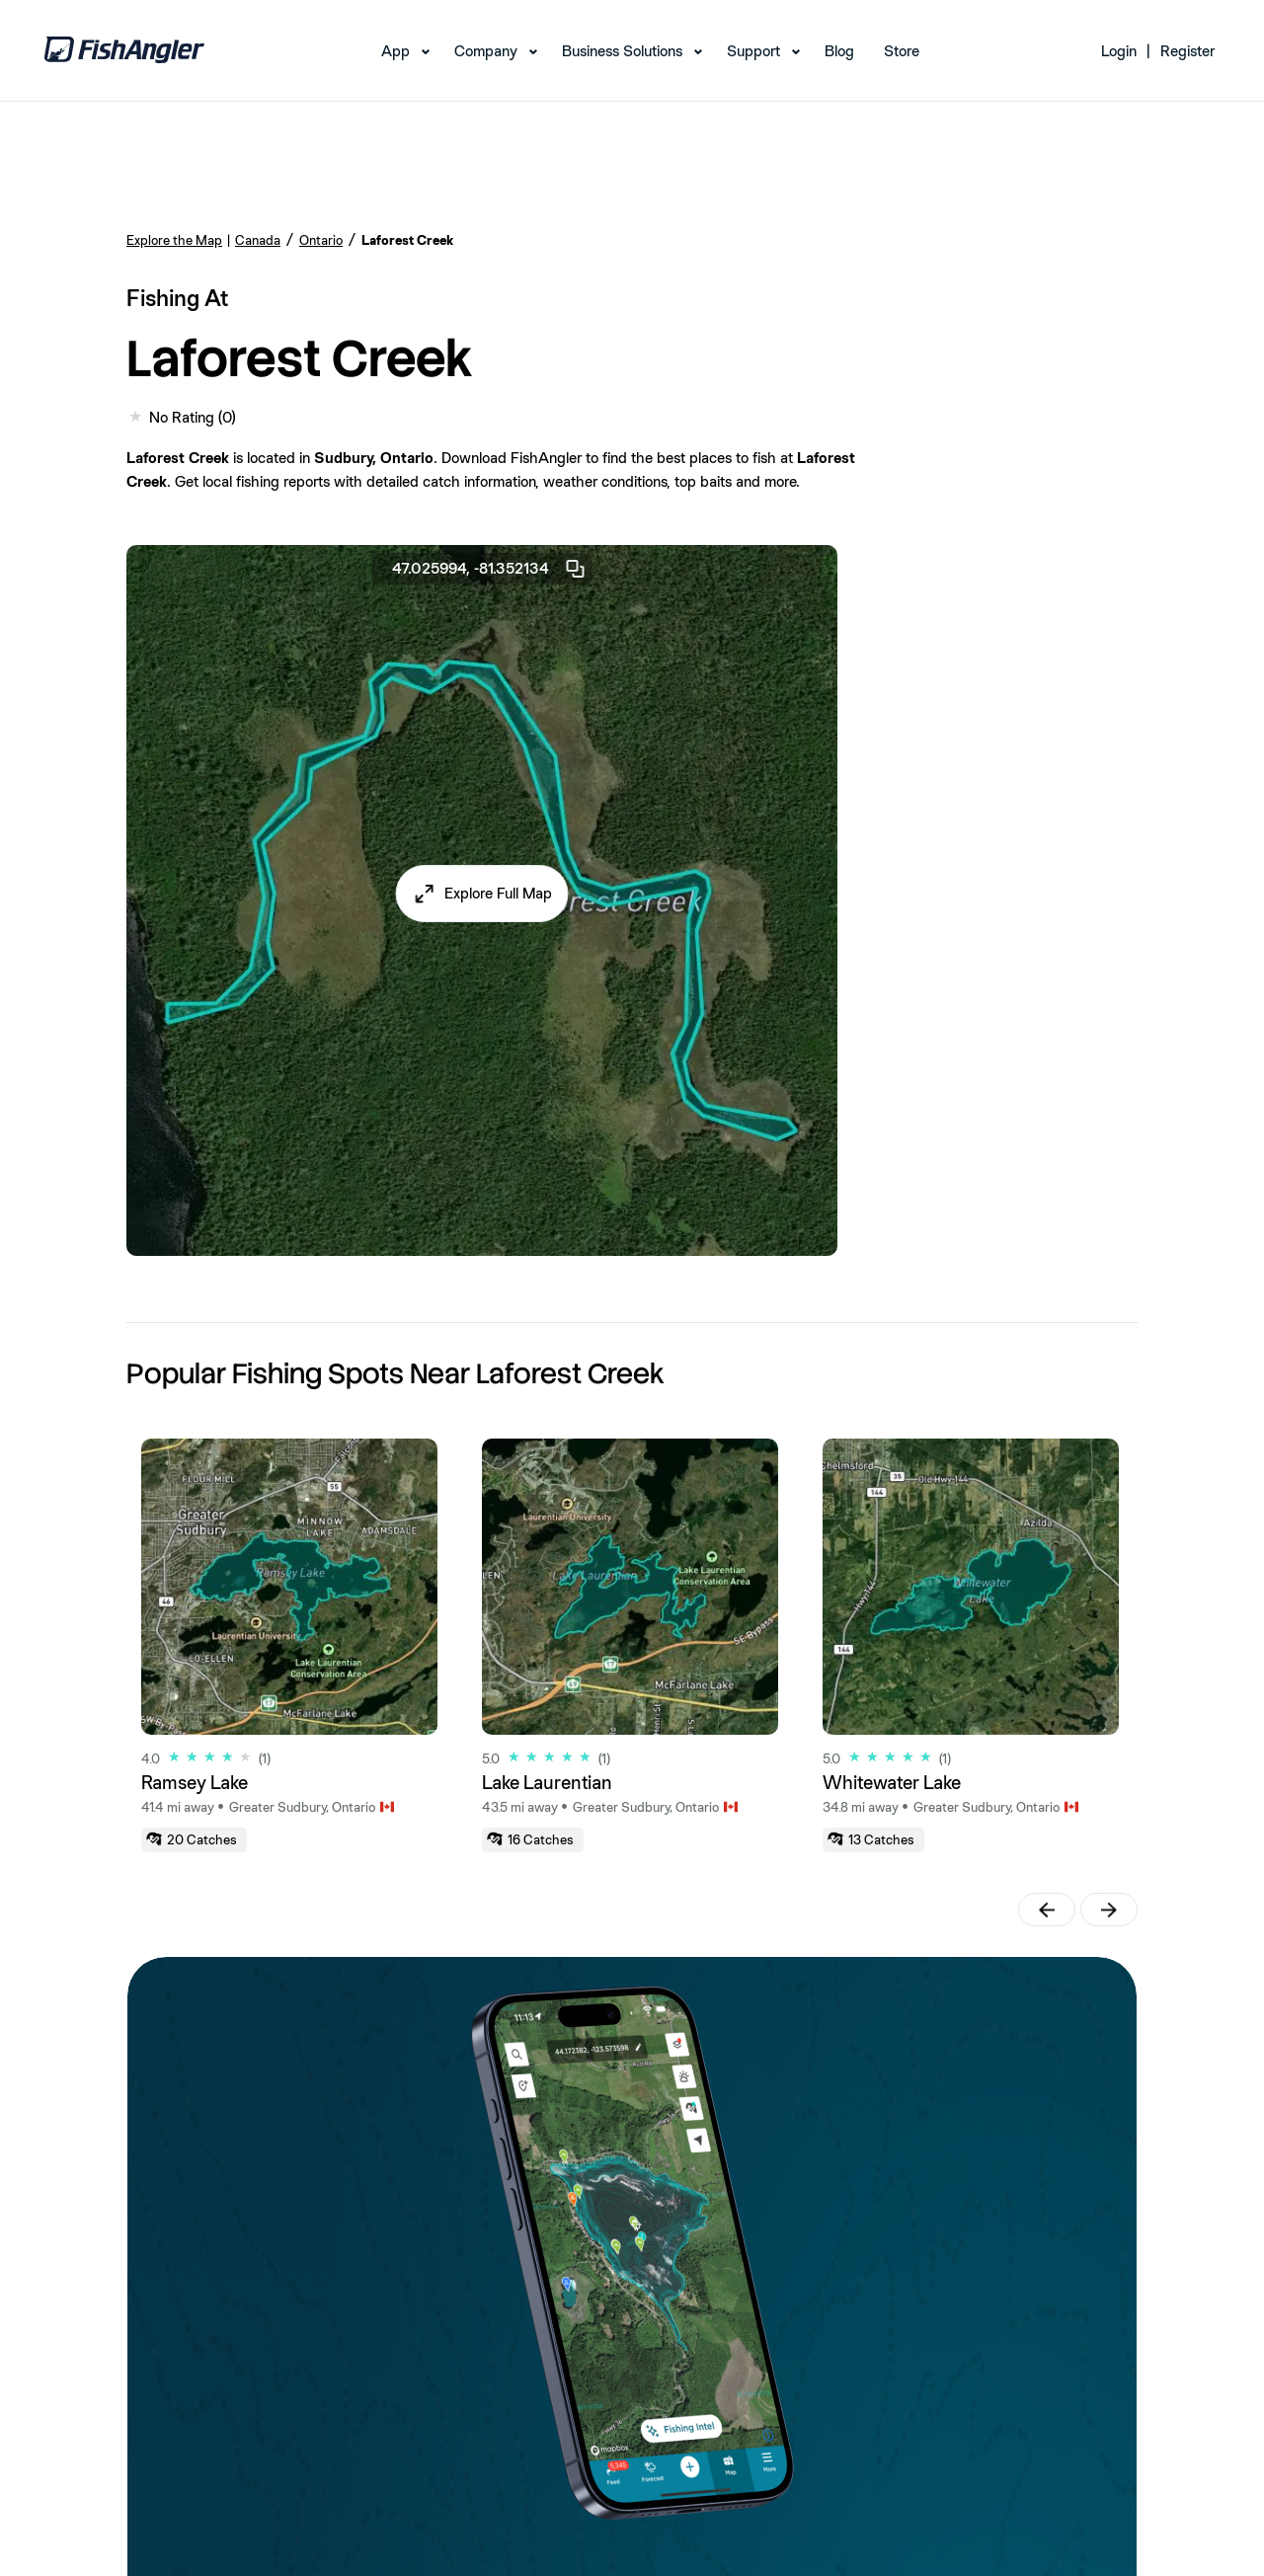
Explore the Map (174, 240)
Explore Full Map (498, 893)
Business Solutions (622, 50)
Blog (839, 50)
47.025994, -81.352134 (490, 569)
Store (901, 50)
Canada (257, 240)
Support (753, 50)
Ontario (321, 240)
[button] (482, 893)
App (395, 50)
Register (1187, 50)
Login (1119, 50)
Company (485, 50)
